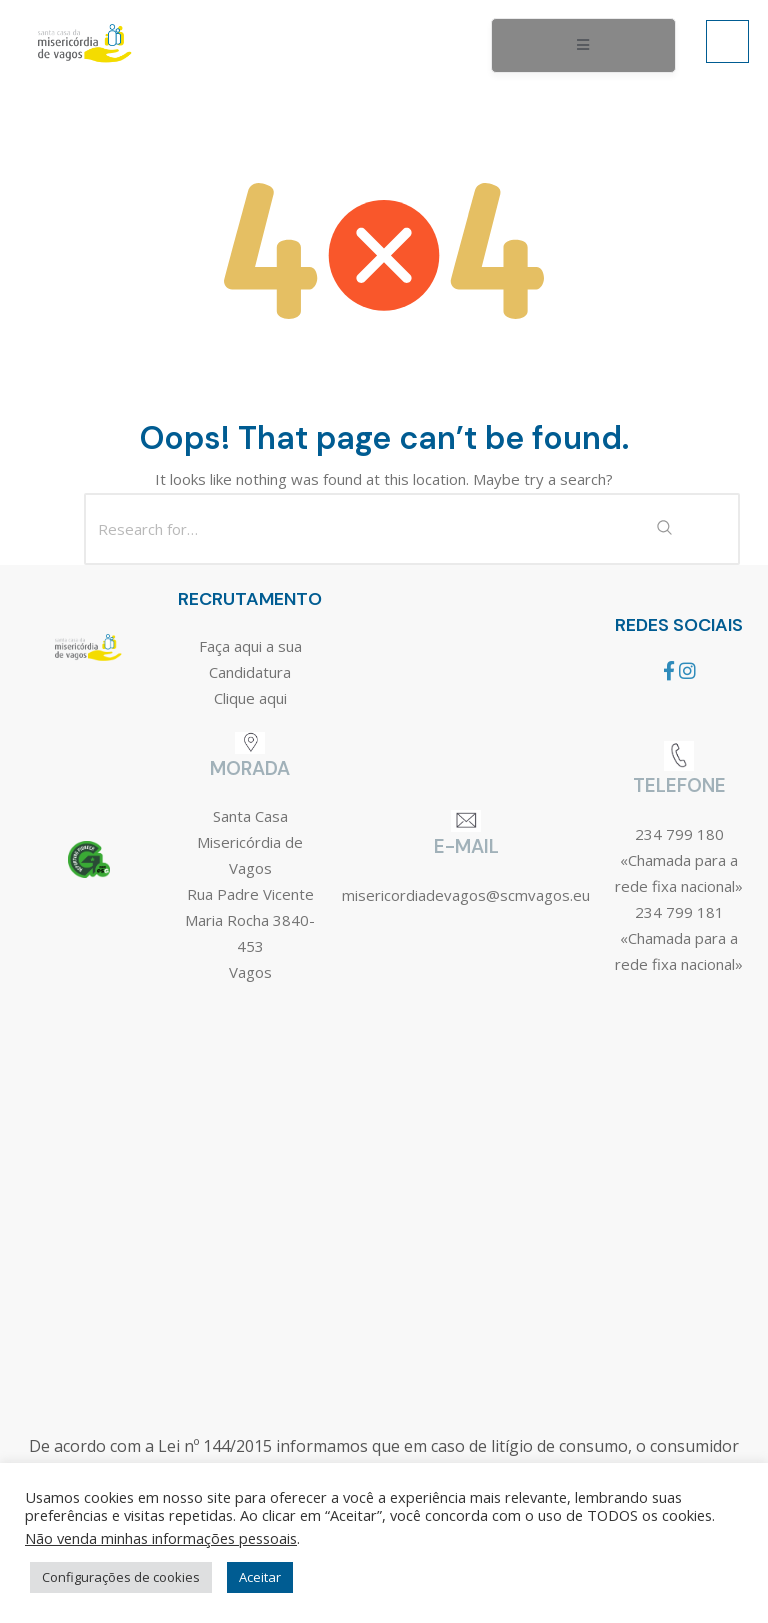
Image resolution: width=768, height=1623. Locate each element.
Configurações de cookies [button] (121, 1577)
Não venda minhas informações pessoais (161, 1538)
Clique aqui (250, 698)
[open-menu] (583, 46)
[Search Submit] (664, 529)
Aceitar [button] (260, 1577)
